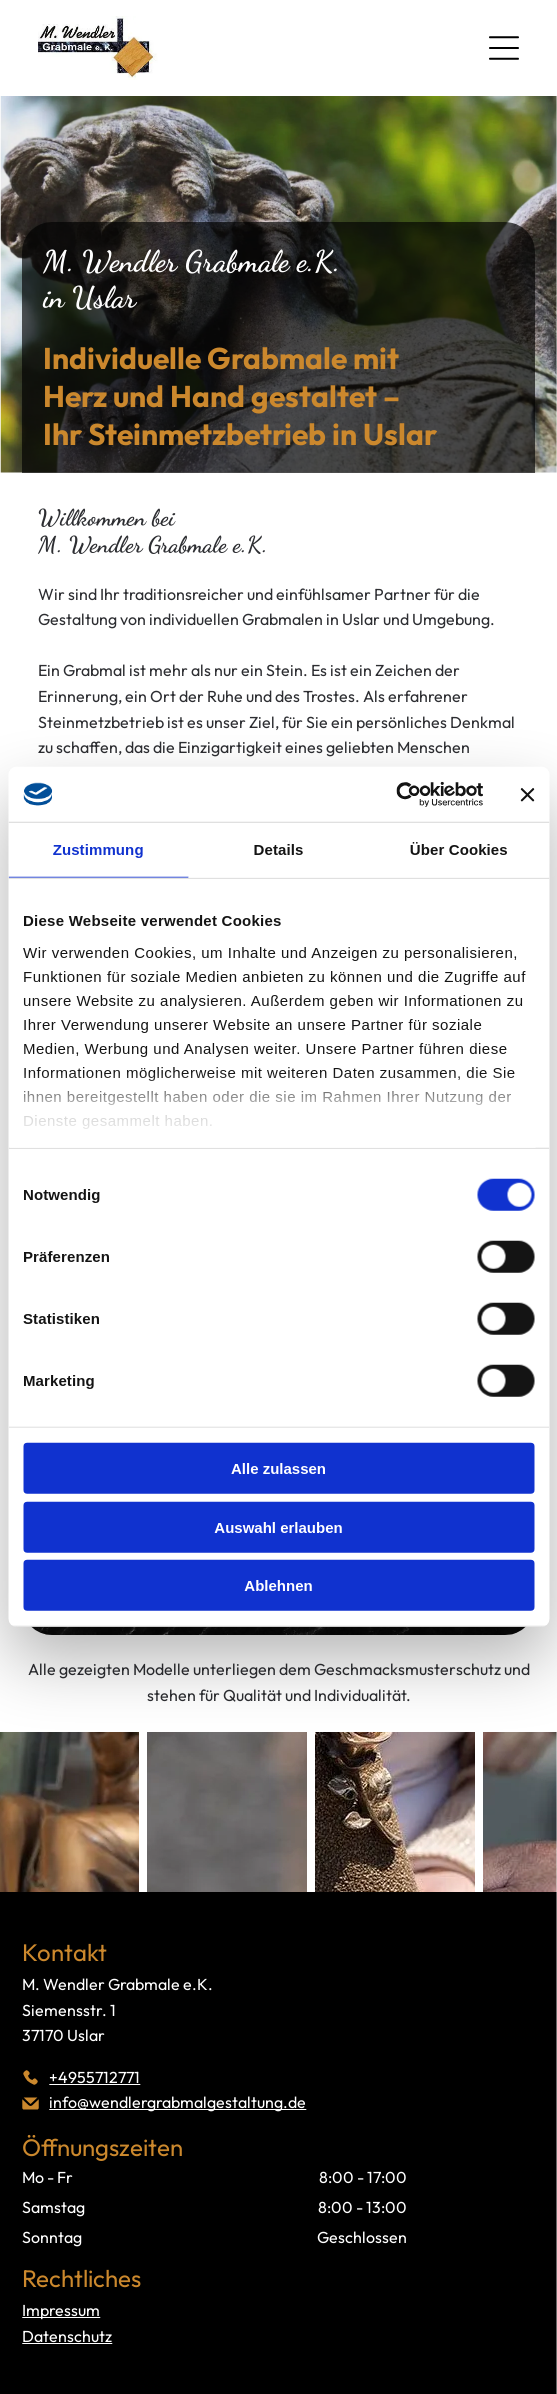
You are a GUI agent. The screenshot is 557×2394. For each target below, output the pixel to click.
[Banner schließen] (527, 794)
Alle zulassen (278, 1468)
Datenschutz (67, 2336)
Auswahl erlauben (278, 1527)
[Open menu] (504, 48)
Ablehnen (278, 1585)
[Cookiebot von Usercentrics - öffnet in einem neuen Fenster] (395, 795)
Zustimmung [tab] (98, 849)
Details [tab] (279, 849)
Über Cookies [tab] (459, 849)
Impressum (61, 2310)
